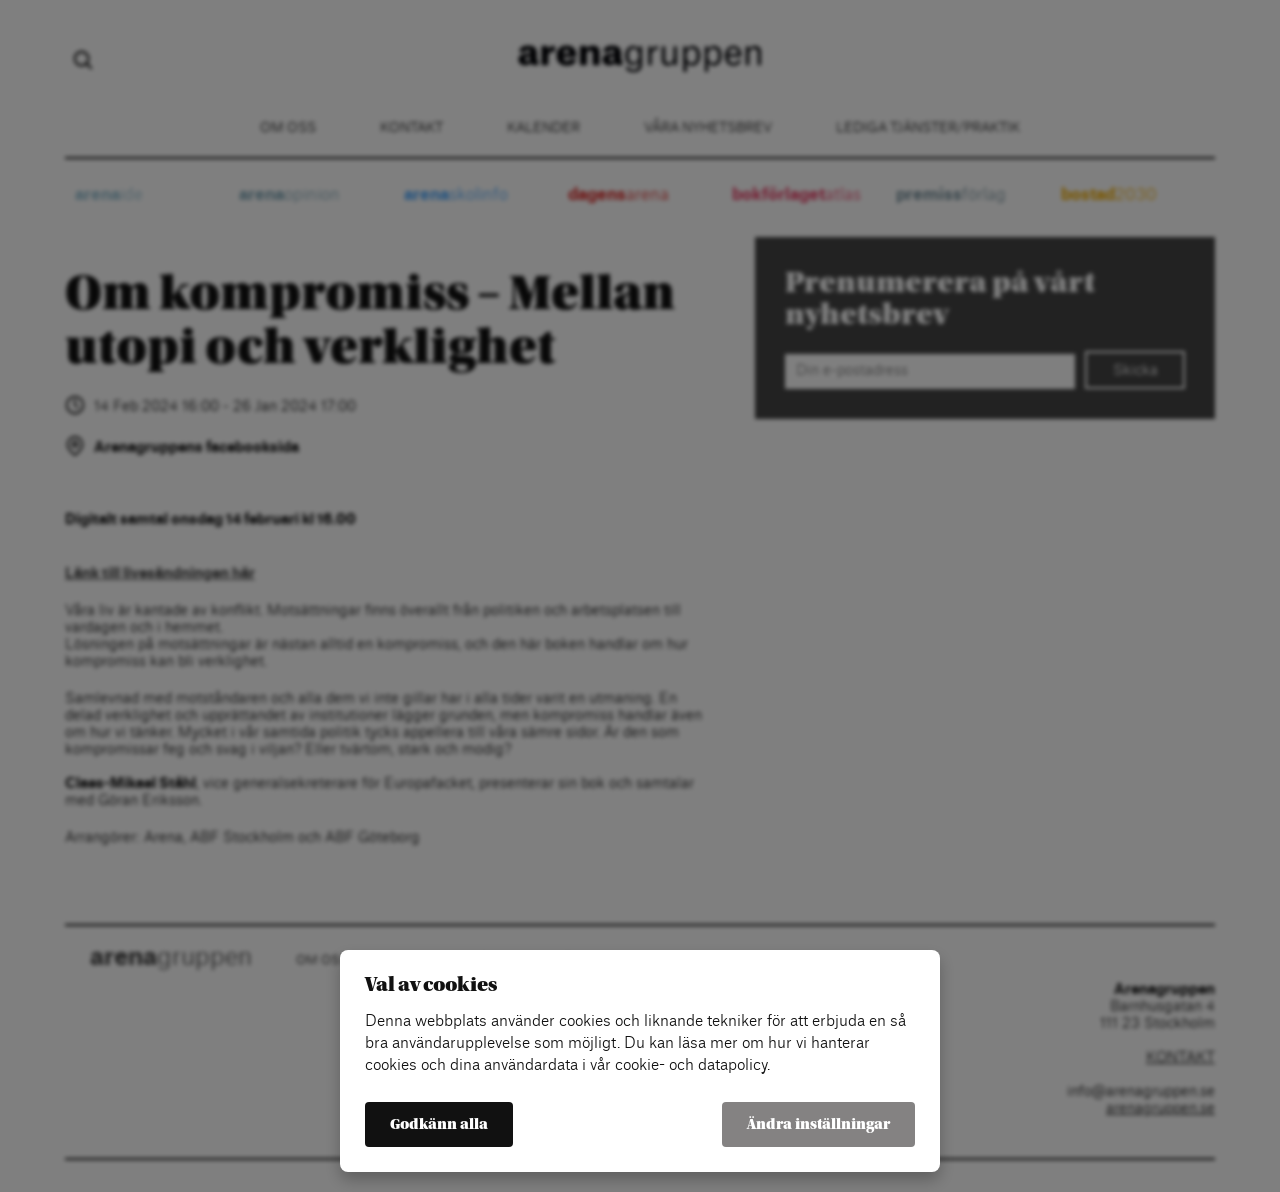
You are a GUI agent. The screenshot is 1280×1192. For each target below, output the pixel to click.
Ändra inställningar (818, 1124)
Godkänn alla (439, 1124)
